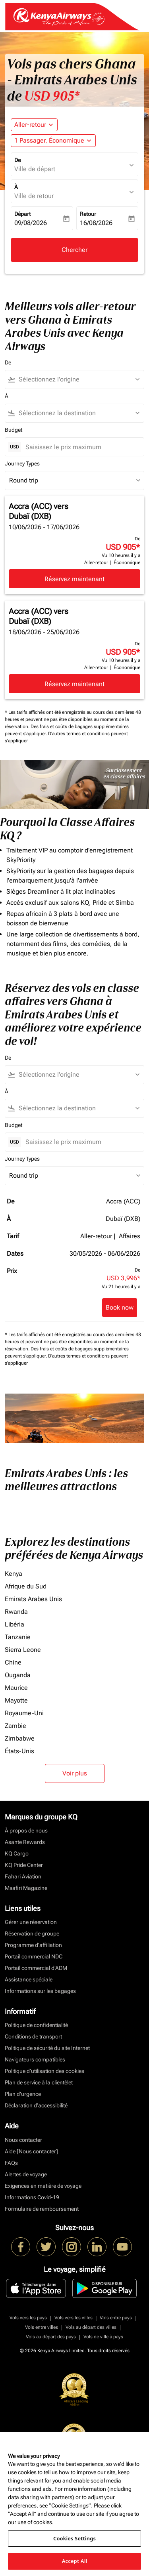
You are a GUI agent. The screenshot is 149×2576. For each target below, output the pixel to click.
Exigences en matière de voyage (43, 2186)
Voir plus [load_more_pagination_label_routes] (74, 1773)
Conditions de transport (33, 2036)
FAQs (11, 2163)
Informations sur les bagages (40, 1991)
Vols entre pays (116, 2317)
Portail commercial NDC (33, 1956)
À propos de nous (26, 1830)
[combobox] (78, 379)
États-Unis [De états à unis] (19, 1751)
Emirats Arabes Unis (33, 1599)
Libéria (14, 1624)
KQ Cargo (17, 1853)
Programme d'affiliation (33, 1945)
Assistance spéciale (28, 1979)
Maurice (16, 1687)
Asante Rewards (25, 1842)
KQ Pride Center (24, 1865)
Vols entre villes (41, 2327)
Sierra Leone (23, 1649)
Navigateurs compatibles (35, 2059)
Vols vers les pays (28, 2317)
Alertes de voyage (26, 2174)
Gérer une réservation (31, 1922)
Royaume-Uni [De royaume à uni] (24, 1713)
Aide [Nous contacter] (31, 2151)
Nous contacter (23, 2140)
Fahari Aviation (23, 1876)
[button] (53, 140)
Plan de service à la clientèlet (39, 2082)
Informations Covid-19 (32, 2197)
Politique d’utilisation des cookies (44, 2071)
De (17, 160)
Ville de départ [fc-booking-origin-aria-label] (34, 169)
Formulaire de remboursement (42, 2209)
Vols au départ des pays (51, 2337)
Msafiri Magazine (26, 1888)
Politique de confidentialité (36, 2025)
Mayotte (16, 1700)
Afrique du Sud (25, 1586)
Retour (88, 214)
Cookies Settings (74, 2538)
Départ (22, 214)
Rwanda (16, 1611)
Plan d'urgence (23, 2094)
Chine (13, 1662)
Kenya (13, 1573)
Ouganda (18, 1675)
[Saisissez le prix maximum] (80, 447)
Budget (13, 430)
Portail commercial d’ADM (36, 1968)
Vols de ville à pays (103, 2337)
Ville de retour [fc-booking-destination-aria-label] (34, 196)
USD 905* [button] (51, 96)
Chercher (74, 250)
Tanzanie (18, 1637)
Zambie (15, 1725)
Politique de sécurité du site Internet (47, 2048)
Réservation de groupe (32, 1933)
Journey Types (22, 463)
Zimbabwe (20, 1738)
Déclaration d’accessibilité (36, 2105)
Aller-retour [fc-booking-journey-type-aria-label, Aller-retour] (30, 124)
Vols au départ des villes (91, 2327)
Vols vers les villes (73, 2317)
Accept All (74, 2561)
